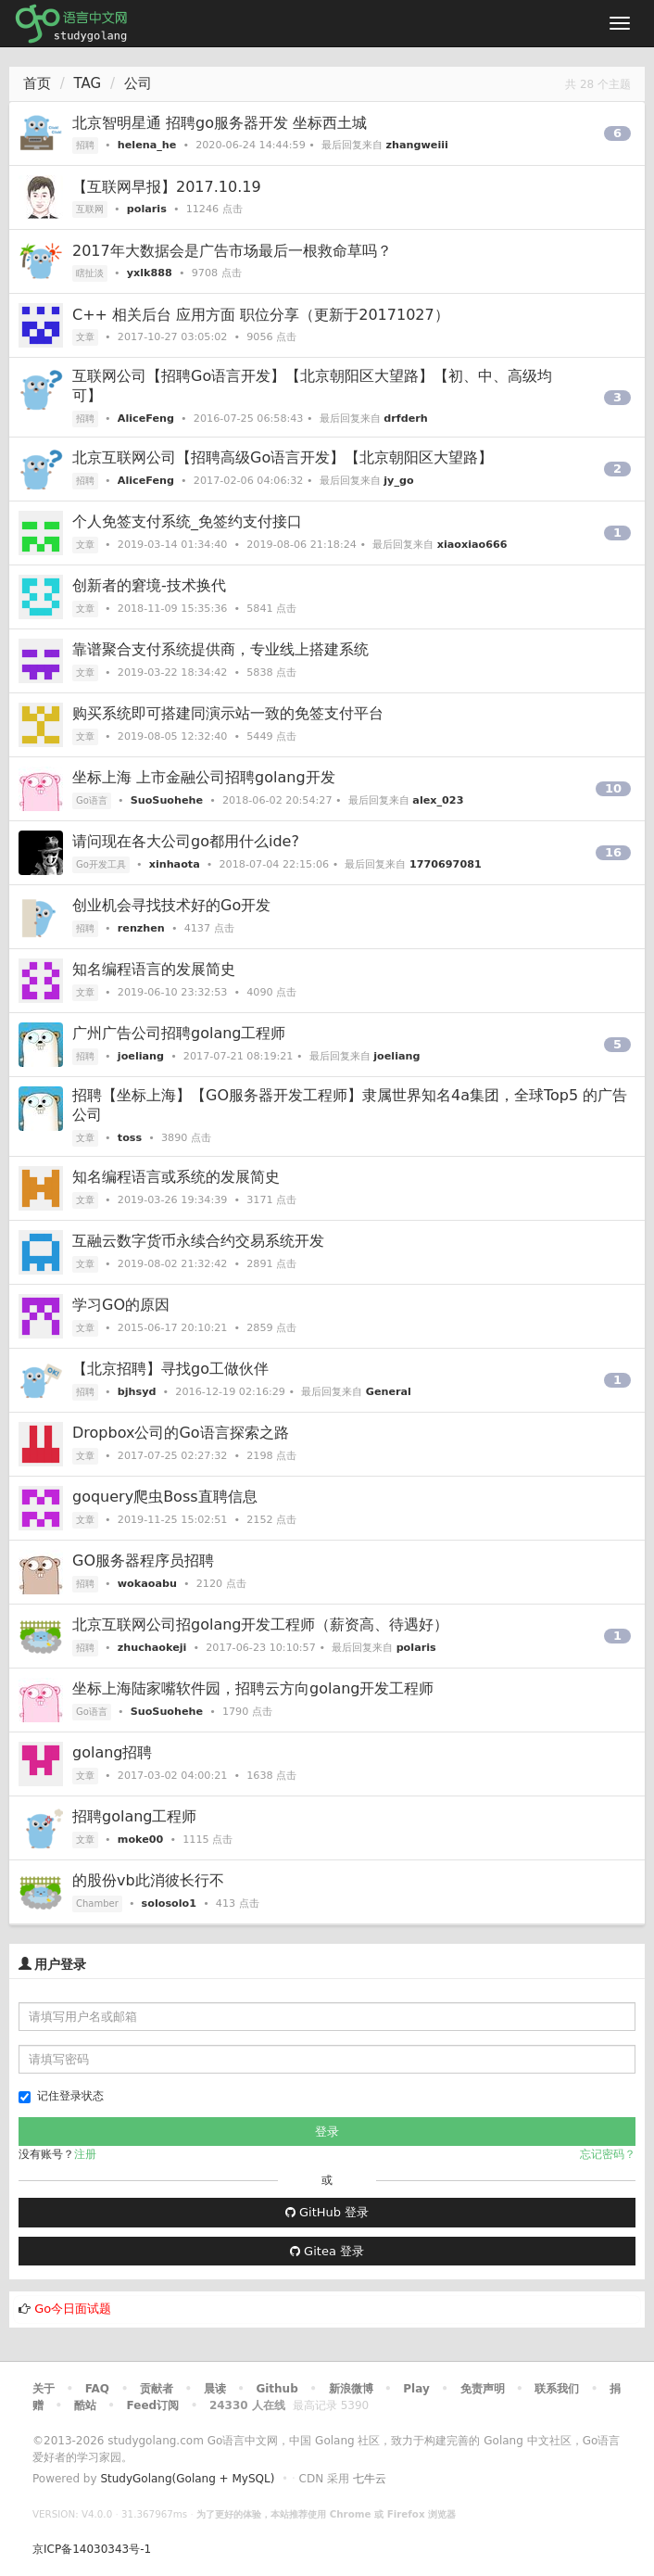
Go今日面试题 (72, 2309)
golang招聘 (112, 1752)
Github (276, 2388)
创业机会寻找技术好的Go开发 (171, 905)
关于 (43, 2388)
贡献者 (156, 2388)
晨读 (215, 2388)
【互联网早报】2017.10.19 (166, 187)
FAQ (97, 2388)
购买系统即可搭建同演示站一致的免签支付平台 (228, 713)
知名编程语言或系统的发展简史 (176, 1177)
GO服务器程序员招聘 (143, 1560)
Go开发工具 (101, 864)
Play (416, 2388)
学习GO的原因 (121, 1304)
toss (130, 1138)
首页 (37, 83)
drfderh (405, 418)
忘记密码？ (607, 2154)
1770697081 (445, 864)
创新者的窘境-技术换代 (149, 585)
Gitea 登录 (327, 2251)
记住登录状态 (61, 2096)
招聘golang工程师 (134, 1816)
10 (613, 788)
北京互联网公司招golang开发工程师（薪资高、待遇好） (260, 1624)
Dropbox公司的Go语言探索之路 (180, 1432)
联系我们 (557, 2388)
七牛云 (369, 2478)
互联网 (90, 209)
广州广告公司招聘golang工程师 (179, 1033)
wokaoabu (147, 1584)
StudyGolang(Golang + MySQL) (187, 2478)
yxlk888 (149, 273)
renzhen (141, 928)
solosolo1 (169, 1903)
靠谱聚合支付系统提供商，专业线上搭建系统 (220, 649)
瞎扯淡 (90, 273)
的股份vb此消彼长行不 (148, 1880)
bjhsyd (137, 1392)
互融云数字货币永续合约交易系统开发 (198, 1241)
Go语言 (91, 800)
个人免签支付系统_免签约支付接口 (187, 521)
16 (613, 852)
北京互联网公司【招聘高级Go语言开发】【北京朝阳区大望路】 (282, 457)
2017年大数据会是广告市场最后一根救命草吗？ (232, 251)
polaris (147, 209)
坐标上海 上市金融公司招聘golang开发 (203, 777)
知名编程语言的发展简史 (153, 969)
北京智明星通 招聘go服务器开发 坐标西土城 (219, 123)
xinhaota (174, 864)
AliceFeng (146, 418)
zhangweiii (417, 145)
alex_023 (437, 800)
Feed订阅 (153, 2405)
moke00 (141, 1840)
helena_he (147, 145)
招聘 (85, 145)
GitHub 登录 (327, 2212)
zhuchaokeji (152, 1648)
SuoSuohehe (167, 800)
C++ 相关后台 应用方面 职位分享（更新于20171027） (260, 315)
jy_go (398, 481)
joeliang (141, 1056)
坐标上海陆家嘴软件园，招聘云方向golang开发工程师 (253, 1688)
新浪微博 (351, 2388)
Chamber (97, 1903)
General (388, 1392)
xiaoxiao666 (472, 545)
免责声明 (482, 2388)
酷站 (85, 2405)
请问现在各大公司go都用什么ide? (185, 841)
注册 (85, 2154)
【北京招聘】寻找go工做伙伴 (170, 1368)
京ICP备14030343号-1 (91, 2549)
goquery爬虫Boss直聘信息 (165, 1496)
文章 (85, 337)
